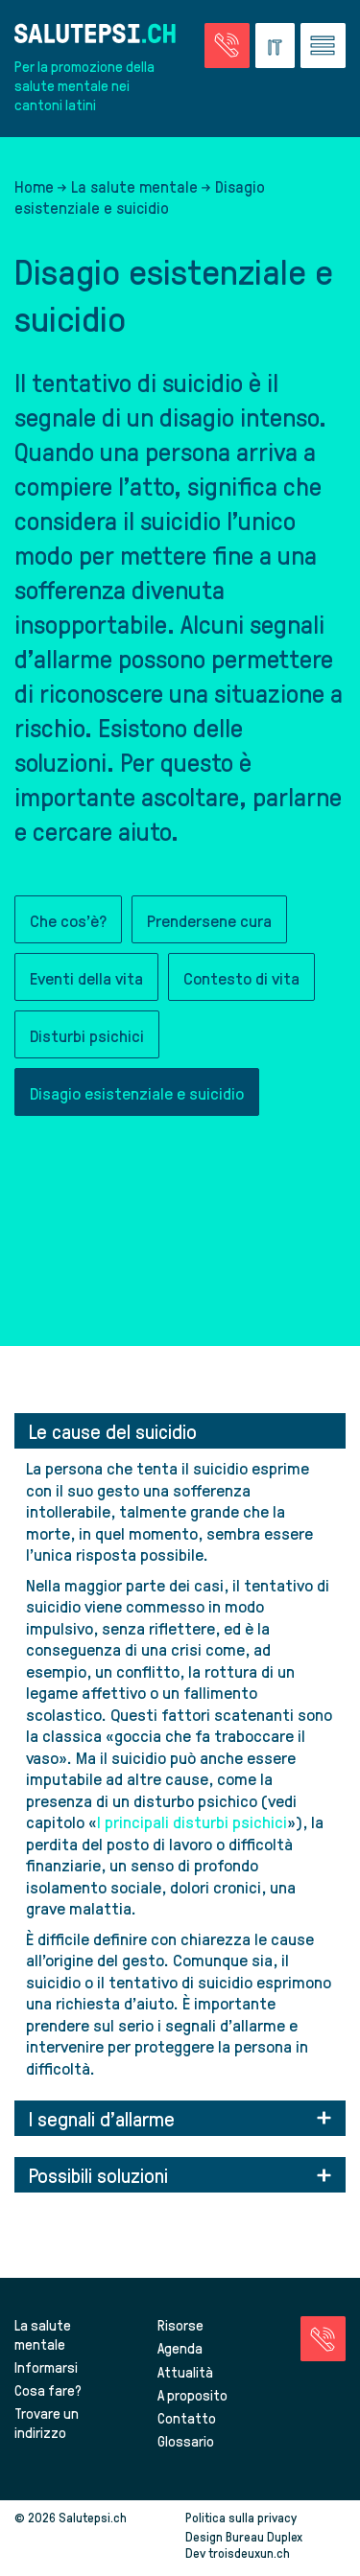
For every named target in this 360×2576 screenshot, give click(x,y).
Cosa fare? (48, 2390)
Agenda (180, 2347)
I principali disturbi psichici (192, 1821)
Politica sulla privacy (241, 2517)
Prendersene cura (209, 920)
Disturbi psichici (87, 1035)
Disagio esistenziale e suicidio (137, 1092)
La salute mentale (134, 186)
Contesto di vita (241, 977)
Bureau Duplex (264, 2536)
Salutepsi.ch (93, 2517)
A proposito (192, 2394)
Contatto (186, 2417)
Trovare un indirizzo (46, 2422)
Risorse (180, 2324)
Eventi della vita (86, 977)
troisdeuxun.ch (269, 2552)
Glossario (185, 2440)
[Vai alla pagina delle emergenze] (227, 45)
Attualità (185, 2371)
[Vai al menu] (323, 45)
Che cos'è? (68, 920)
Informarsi (46, 2367)
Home (34, 186)
